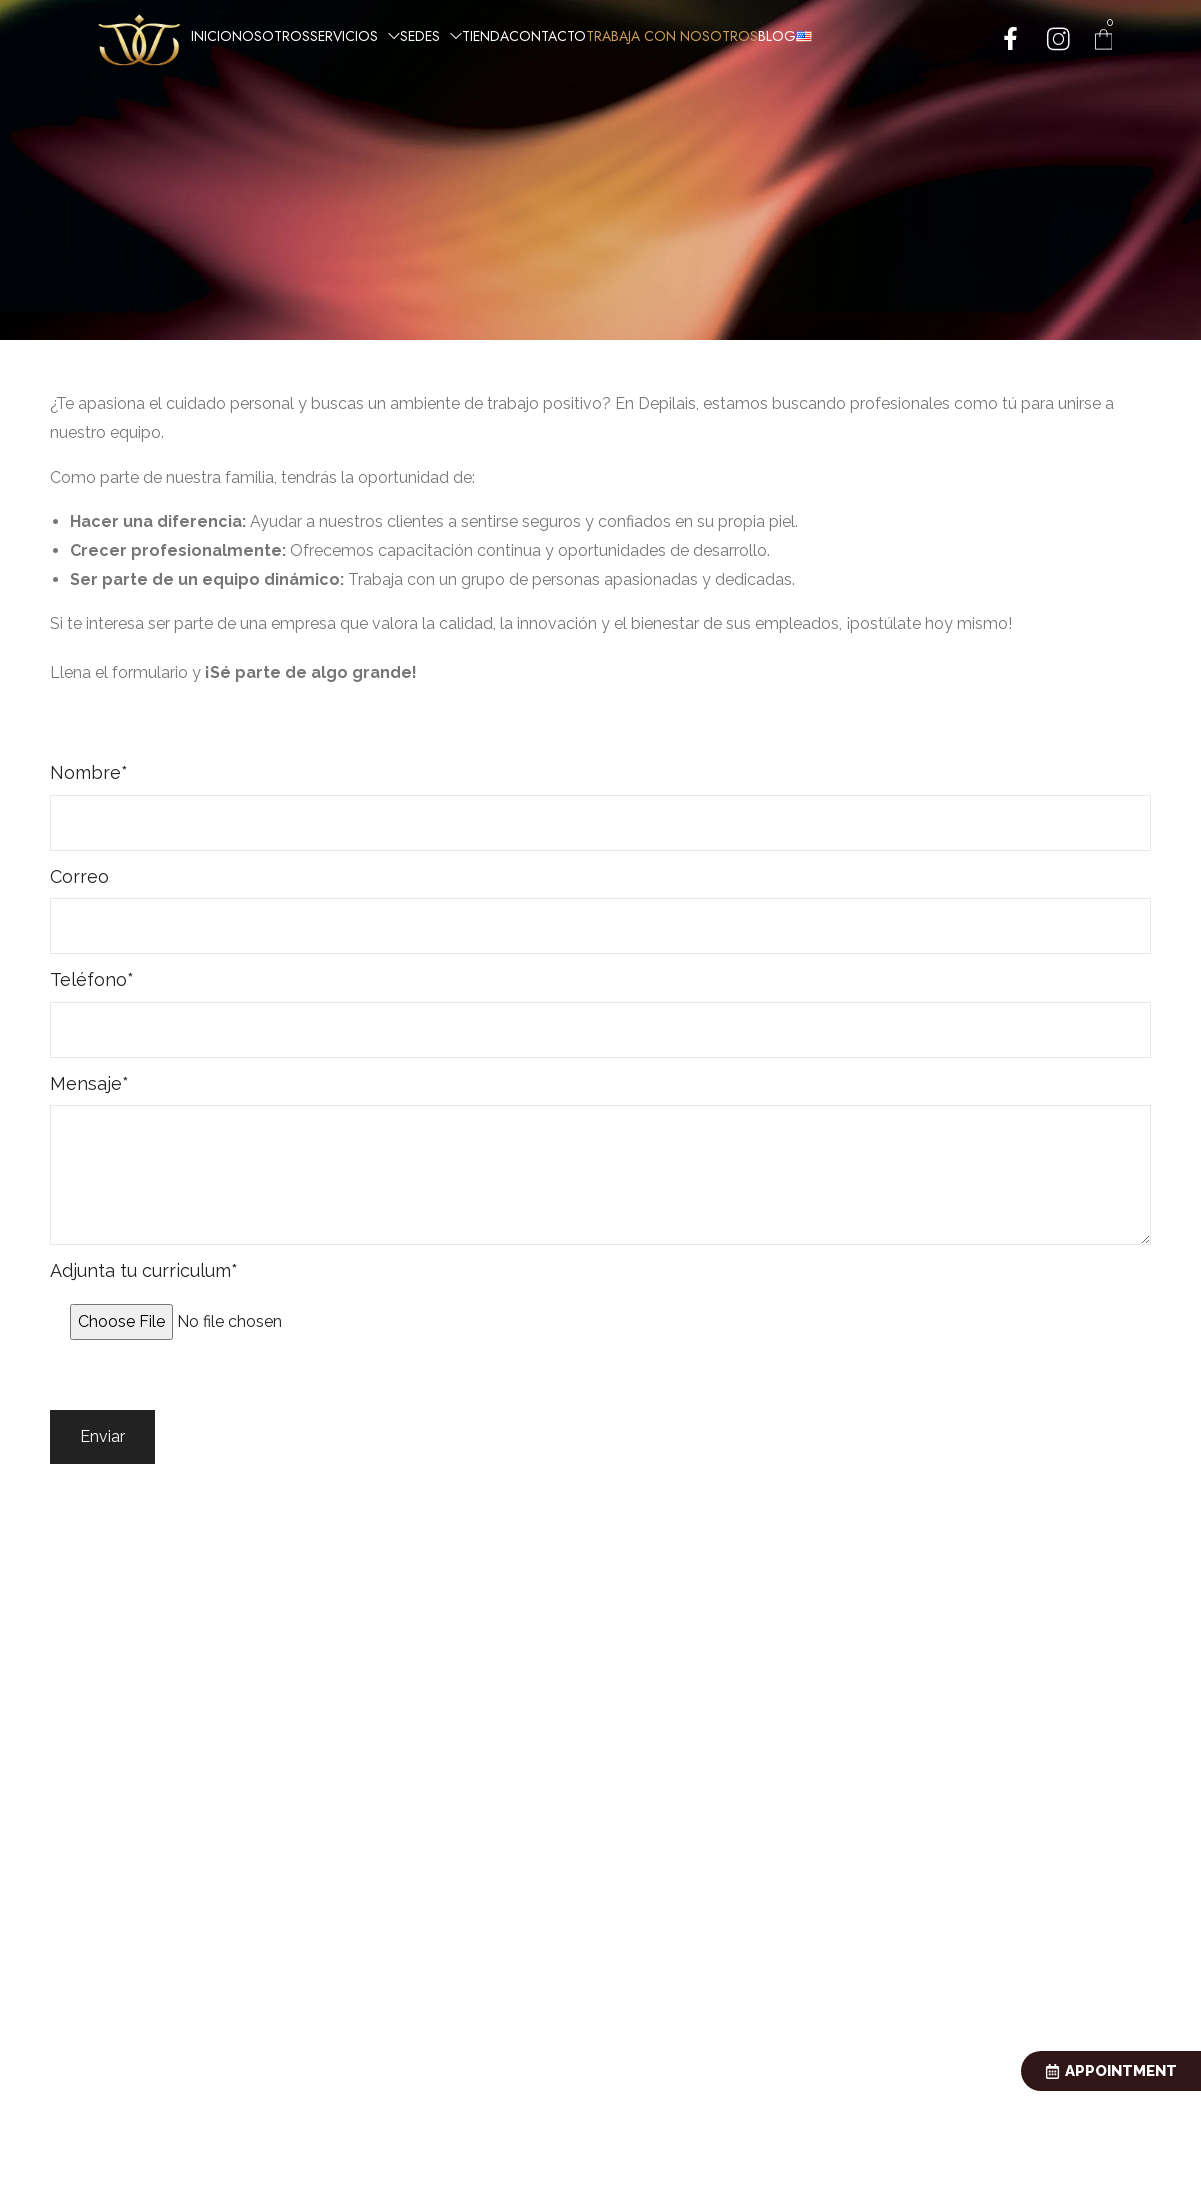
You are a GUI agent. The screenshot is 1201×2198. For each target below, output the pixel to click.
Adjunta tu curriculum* (600, 1306)
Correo (600, 910)
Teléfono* (600, 1013)
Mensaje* (600, 1159)
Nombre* (600, 806)
